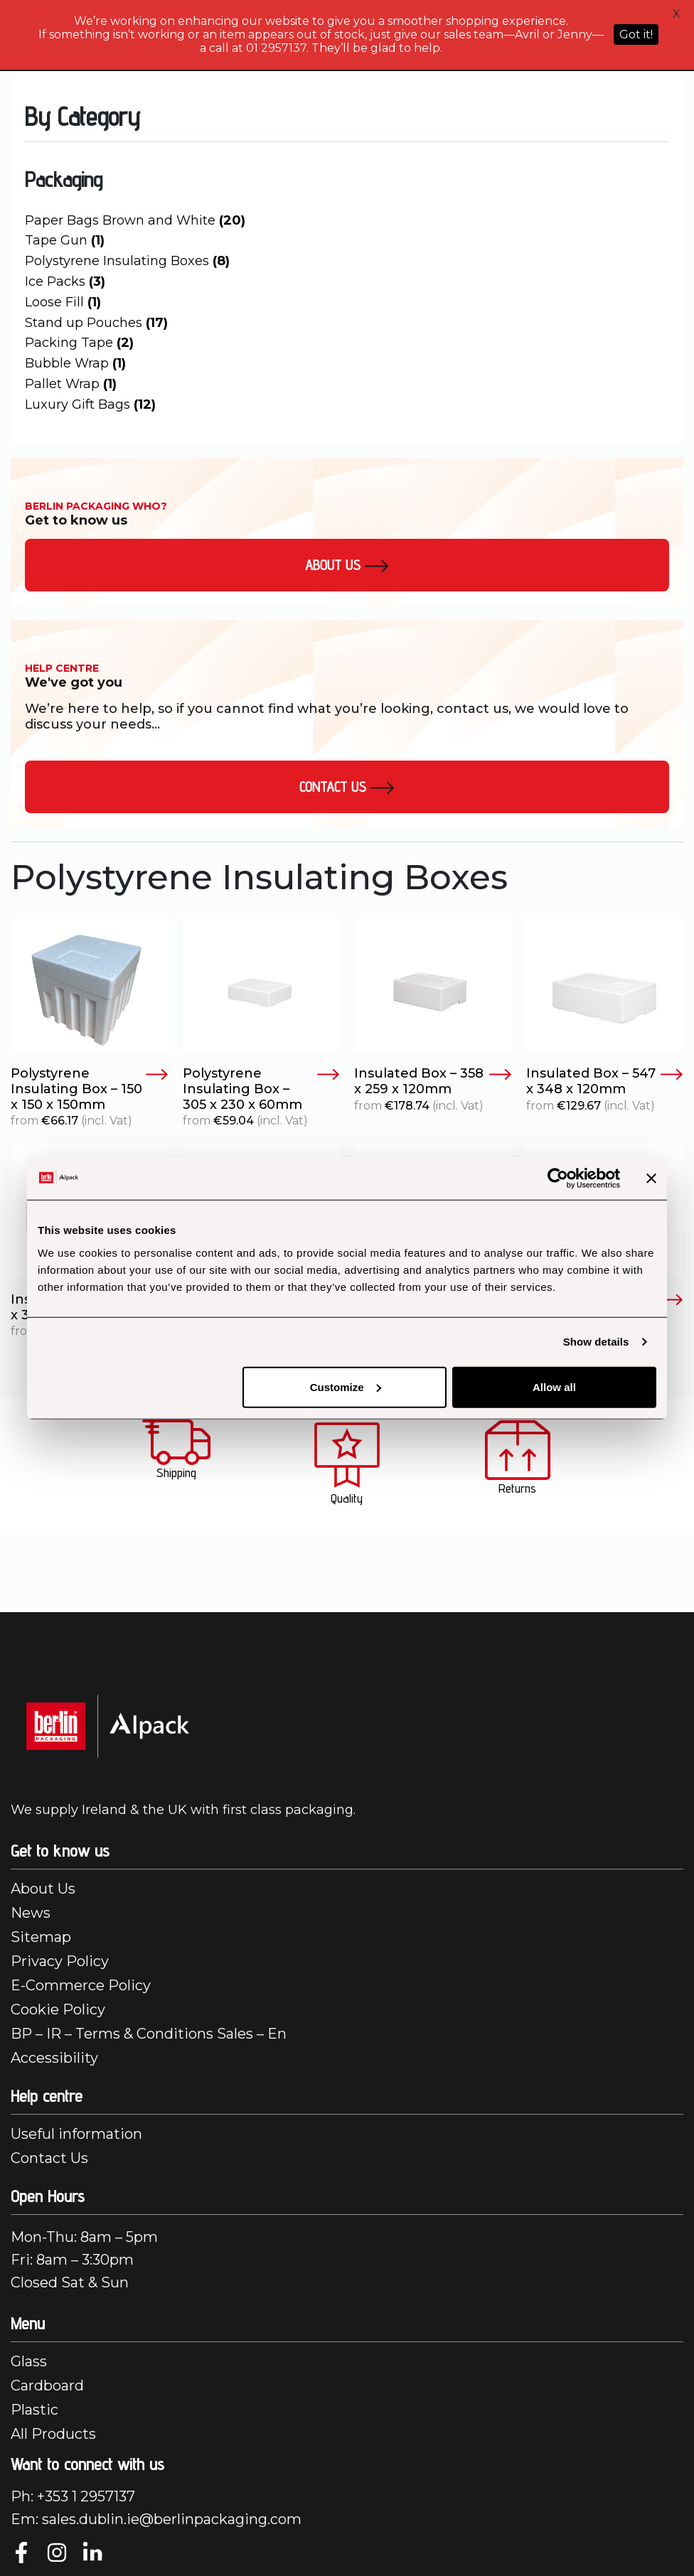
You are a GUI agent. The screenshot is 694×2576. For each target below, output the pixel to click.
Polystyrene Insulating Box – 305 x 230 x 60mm (262, 1089)
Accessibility (54, 2057)
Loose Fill (63, 302)
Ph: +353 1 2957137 (73, 2496)
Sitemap (41, 1937)
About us (347, 565)
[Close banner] (651, 1179)
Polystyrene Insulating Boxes (127, 261)
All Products (53, 2433)
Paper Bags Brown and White (135, 220)
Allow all (554, 1386)
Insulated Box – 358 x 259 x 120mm (433, 1081)
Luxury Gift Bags (90, 404)
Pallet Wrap (71, 384)
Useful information (76, 2133)
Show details (596, 1342)
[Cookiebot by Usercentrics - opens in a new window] (558, 1178)
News (30, 1912)
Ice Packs (65, 281)
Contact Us (347, 786)
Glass (29, 2361)
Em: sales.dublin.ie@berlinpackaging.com (156, 2519)
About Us (43, 1888)
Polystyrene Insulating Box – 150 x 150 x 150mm (90, 1089)
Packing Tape (79, 342)
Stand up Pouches (96, 323)
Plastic (34, 2409)
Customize (345, 1386)
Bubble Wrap (75, 363)
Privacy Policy (60, 1961)
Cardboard (47, 2385)
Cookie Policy (58, 2009)
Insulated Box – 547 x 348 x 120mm (605, 1081)
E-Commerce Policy (81, 1985)
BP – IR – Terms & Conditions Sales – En (149, 2033)
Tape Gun (65, 240)
